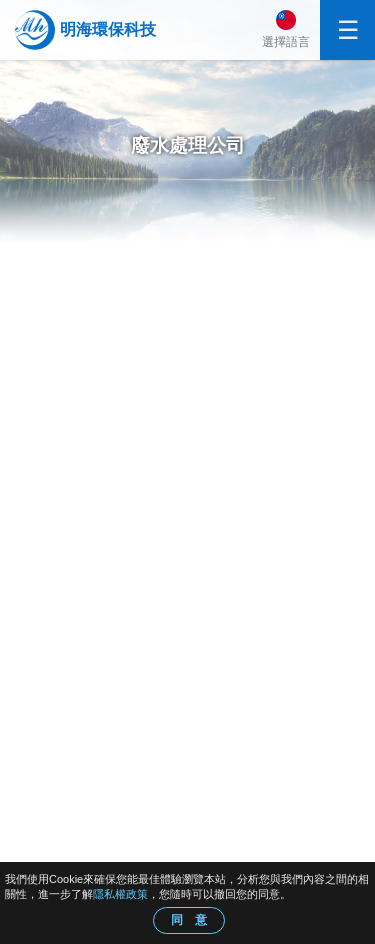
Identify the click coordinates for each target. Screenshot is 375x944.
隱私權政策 (120, 894)
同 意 (189, 920)
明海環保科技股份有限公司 (108, 30)
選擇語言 (286, 42)
